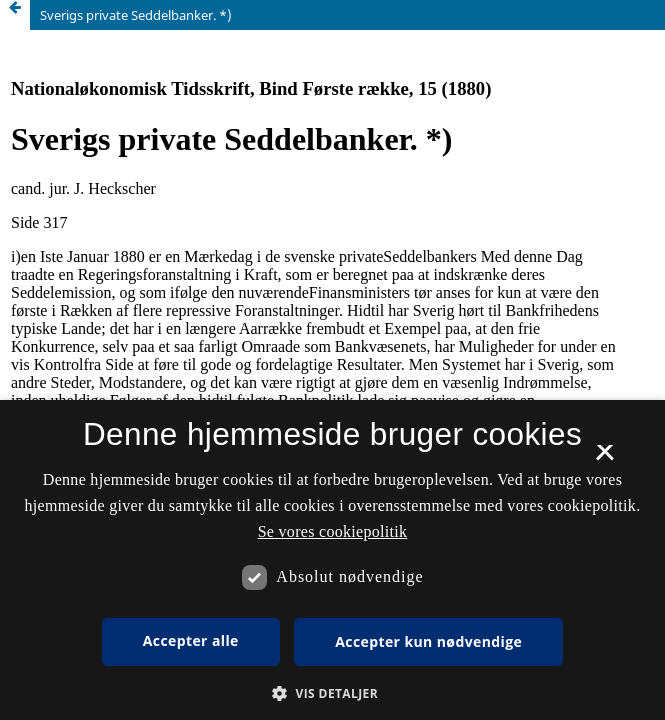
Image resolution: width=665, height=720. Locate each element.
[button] (332, 693)
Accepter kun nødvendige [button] (428, 641)
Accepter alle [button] (191, 640)
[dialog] (332, 560)
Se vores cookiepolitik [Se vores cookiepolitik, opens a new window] (333, 531)
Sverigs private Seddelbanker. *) (136, 15)
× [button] (604, 459)
